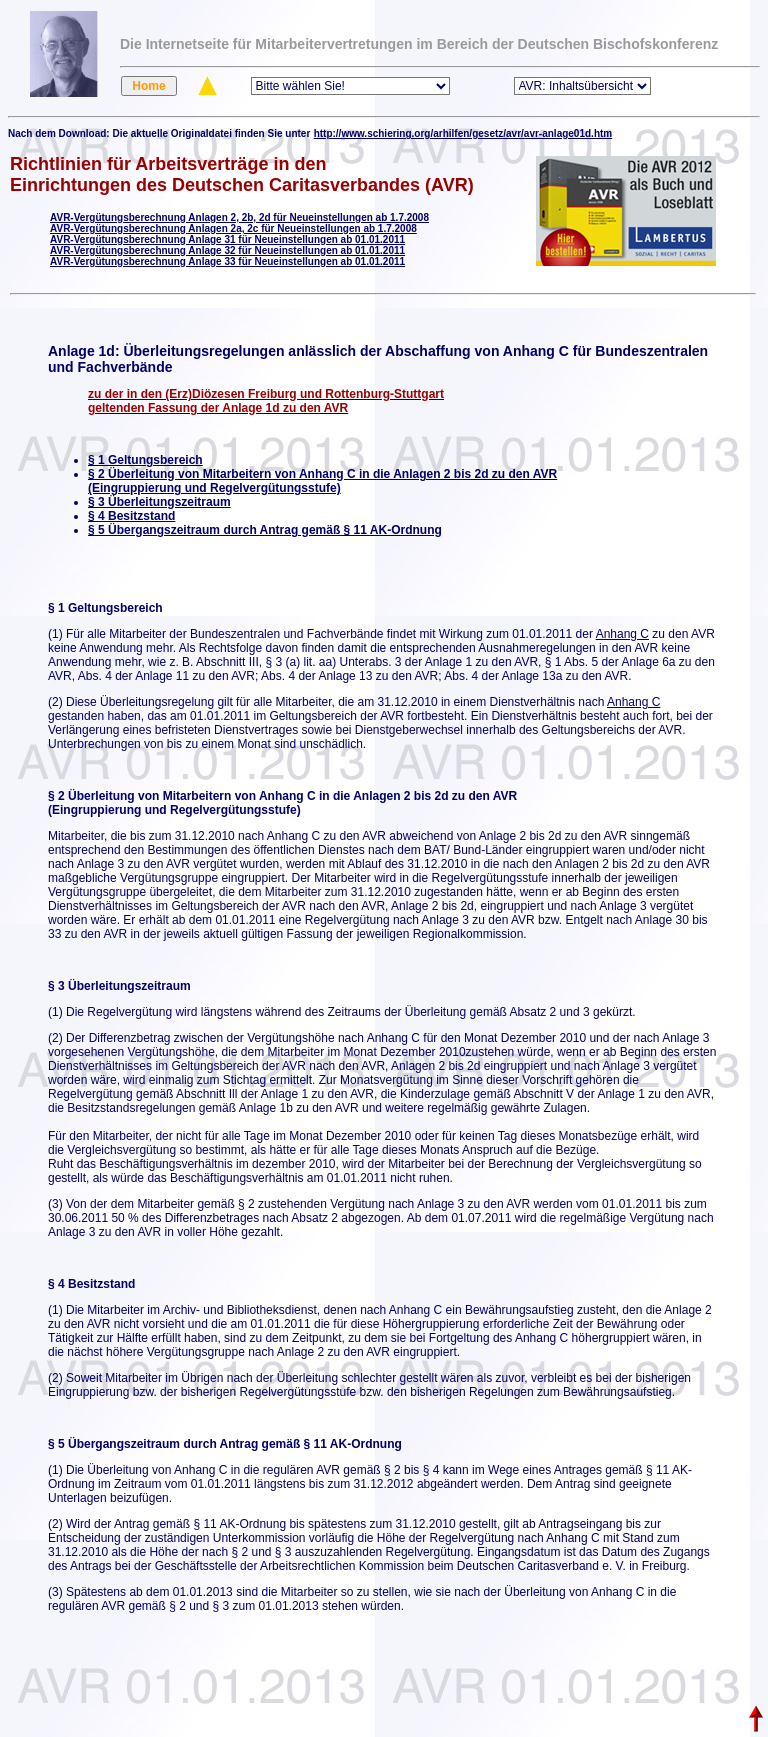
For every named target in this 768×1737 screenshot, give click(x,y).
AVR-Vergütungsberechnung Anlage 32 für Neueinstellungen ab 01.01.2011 (227, 250)
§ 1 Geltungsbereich (145, 460)
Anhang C (622, 634)
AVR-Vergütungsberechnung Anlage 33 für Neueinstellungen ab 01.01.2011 (227, 261)
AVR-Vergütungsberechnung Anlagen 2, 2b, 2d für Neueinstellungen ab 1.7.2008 (239, 217)
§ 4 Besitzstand (131, 516)
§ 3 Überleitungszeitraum (159, 502)
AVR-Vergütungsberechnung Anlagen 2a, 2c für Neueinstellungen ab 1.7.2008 (233, 228)
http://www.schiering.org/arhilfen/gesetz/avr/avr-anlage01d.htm (463, 133)
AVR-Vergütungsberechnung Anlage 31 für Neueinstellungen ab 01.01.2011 (227, 239)
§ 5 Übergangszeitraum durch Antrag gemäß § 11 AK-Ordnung (265, 530)
